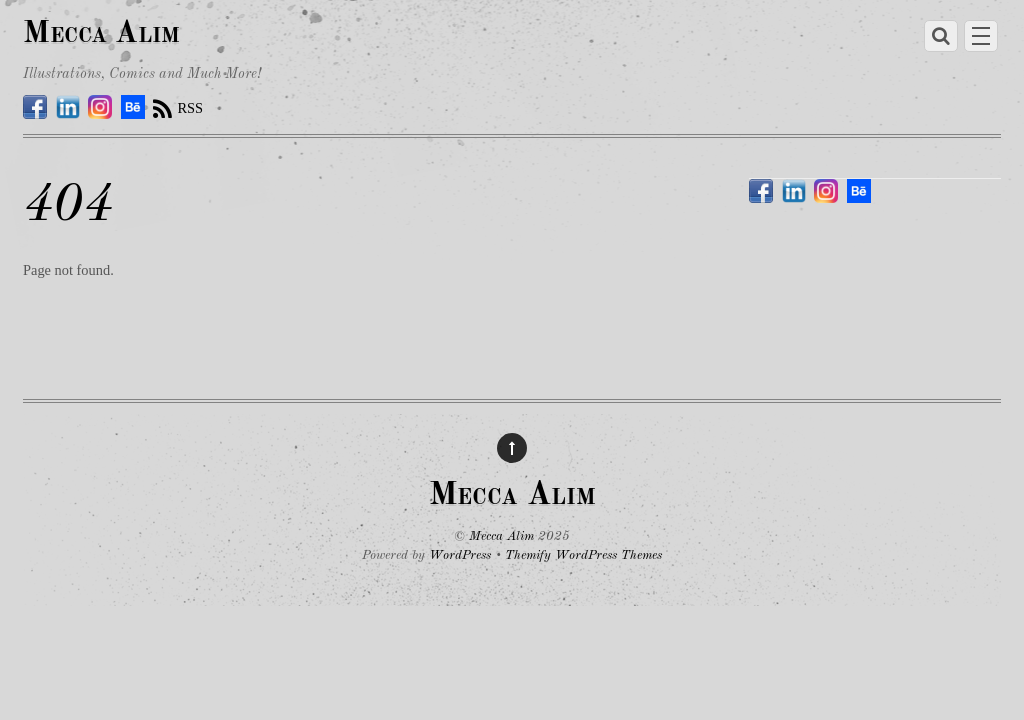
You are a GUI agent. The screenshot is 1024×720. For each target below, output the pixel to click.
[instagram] (100, 108)
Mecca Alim (501, 536)
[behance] (133, 108)
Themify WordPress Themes (583, 555)
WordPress (460, 555)
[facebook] (35, 108)
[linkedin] (68, 108)
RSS (190, 108)
